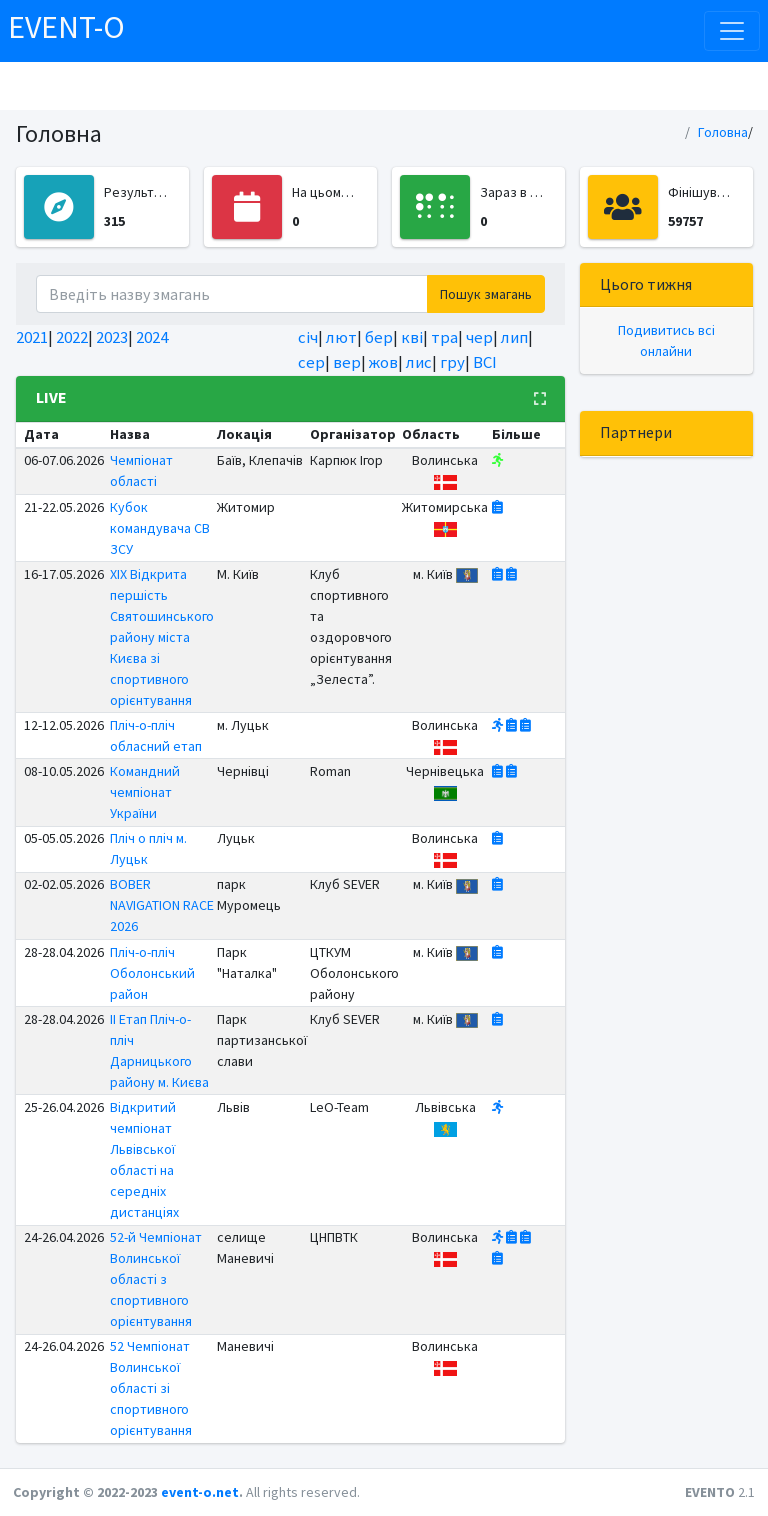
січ (308, 337)
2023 (112, 337)
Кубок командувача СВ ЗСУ (160, 528)
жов (383, 362)
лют (341, 337)
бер (379, 337)
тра (444, 337)
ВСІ (485, 362)
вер (347, 362)
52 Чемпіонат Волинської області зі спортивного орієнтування (151, 1388)
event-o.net (200, 1492)
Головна (723, 132)
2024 (152, 337)
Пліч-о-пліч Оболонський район (152, 973)
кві (412, 337)
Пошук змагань (486, 294)
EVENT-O (66, 27)
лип (514, 337)
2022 (72, 337)
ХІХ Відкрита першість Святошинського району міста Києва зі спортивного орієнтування (162, 637)
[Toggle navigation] (732, 31)
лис (419, 362)
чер (479, 337)
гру (452, 362)
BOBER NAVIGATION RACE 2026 (162, 905)
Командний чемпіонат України (145, 792)
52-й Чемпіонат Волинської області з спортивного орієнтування (156, 1279)
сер (311, 362)
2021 (32, 337)
